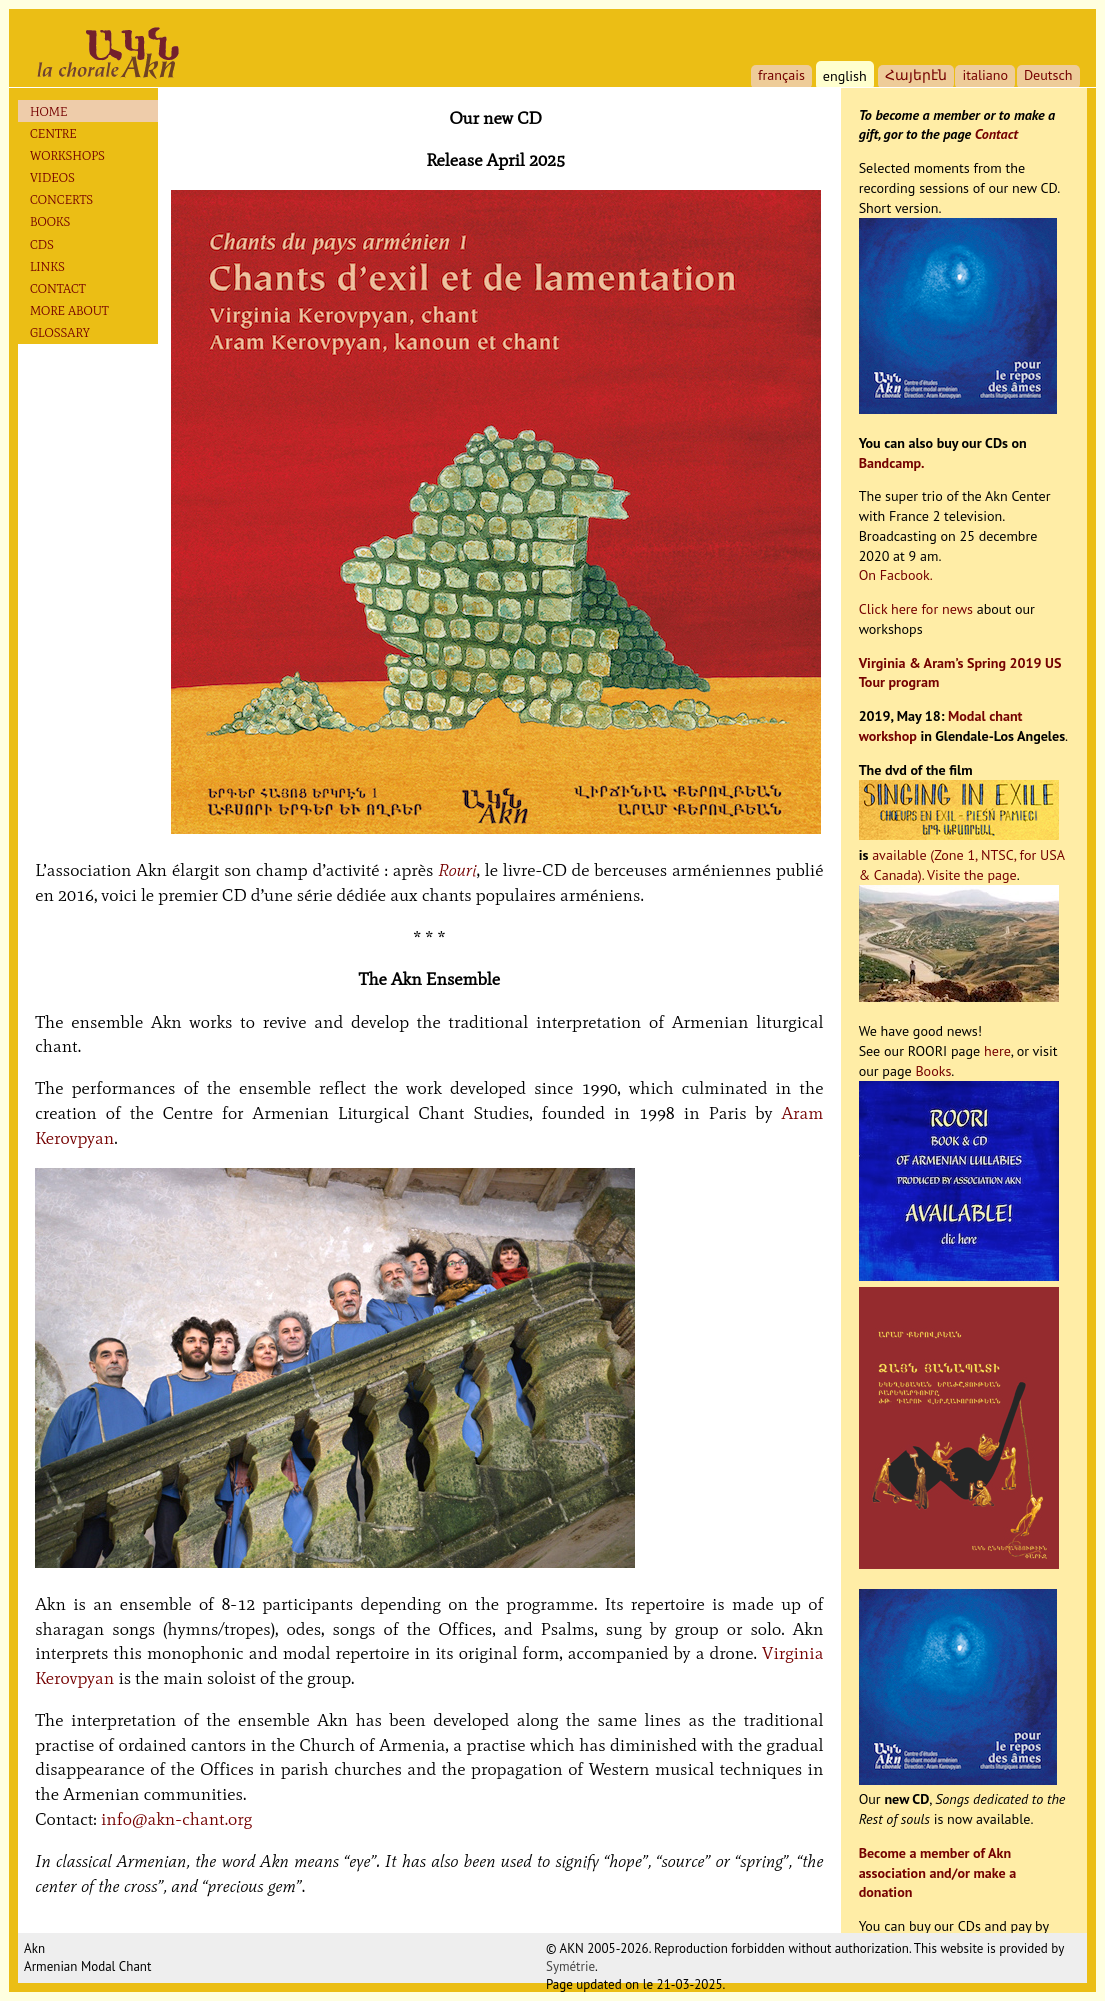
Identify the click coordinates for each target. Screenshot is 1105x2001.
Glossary (60, 332)
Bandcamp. (892, 463)
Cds (42, 244)
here (997, 1051)
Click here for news (916, 609)
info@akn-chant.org (176, 1819)
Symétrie (570, 1966)
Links (47, 266)
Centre (53, 133)
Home (49, 111)
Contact (58, 288)
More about (69, 310)
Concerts (61, 199)
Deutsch (1048, 75)
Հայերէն (916, 75)
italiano (985, 75)
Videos (52, 177)
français (781, 75)
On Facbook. (896, 575)
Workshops (67, 155)
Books (50, 221)
